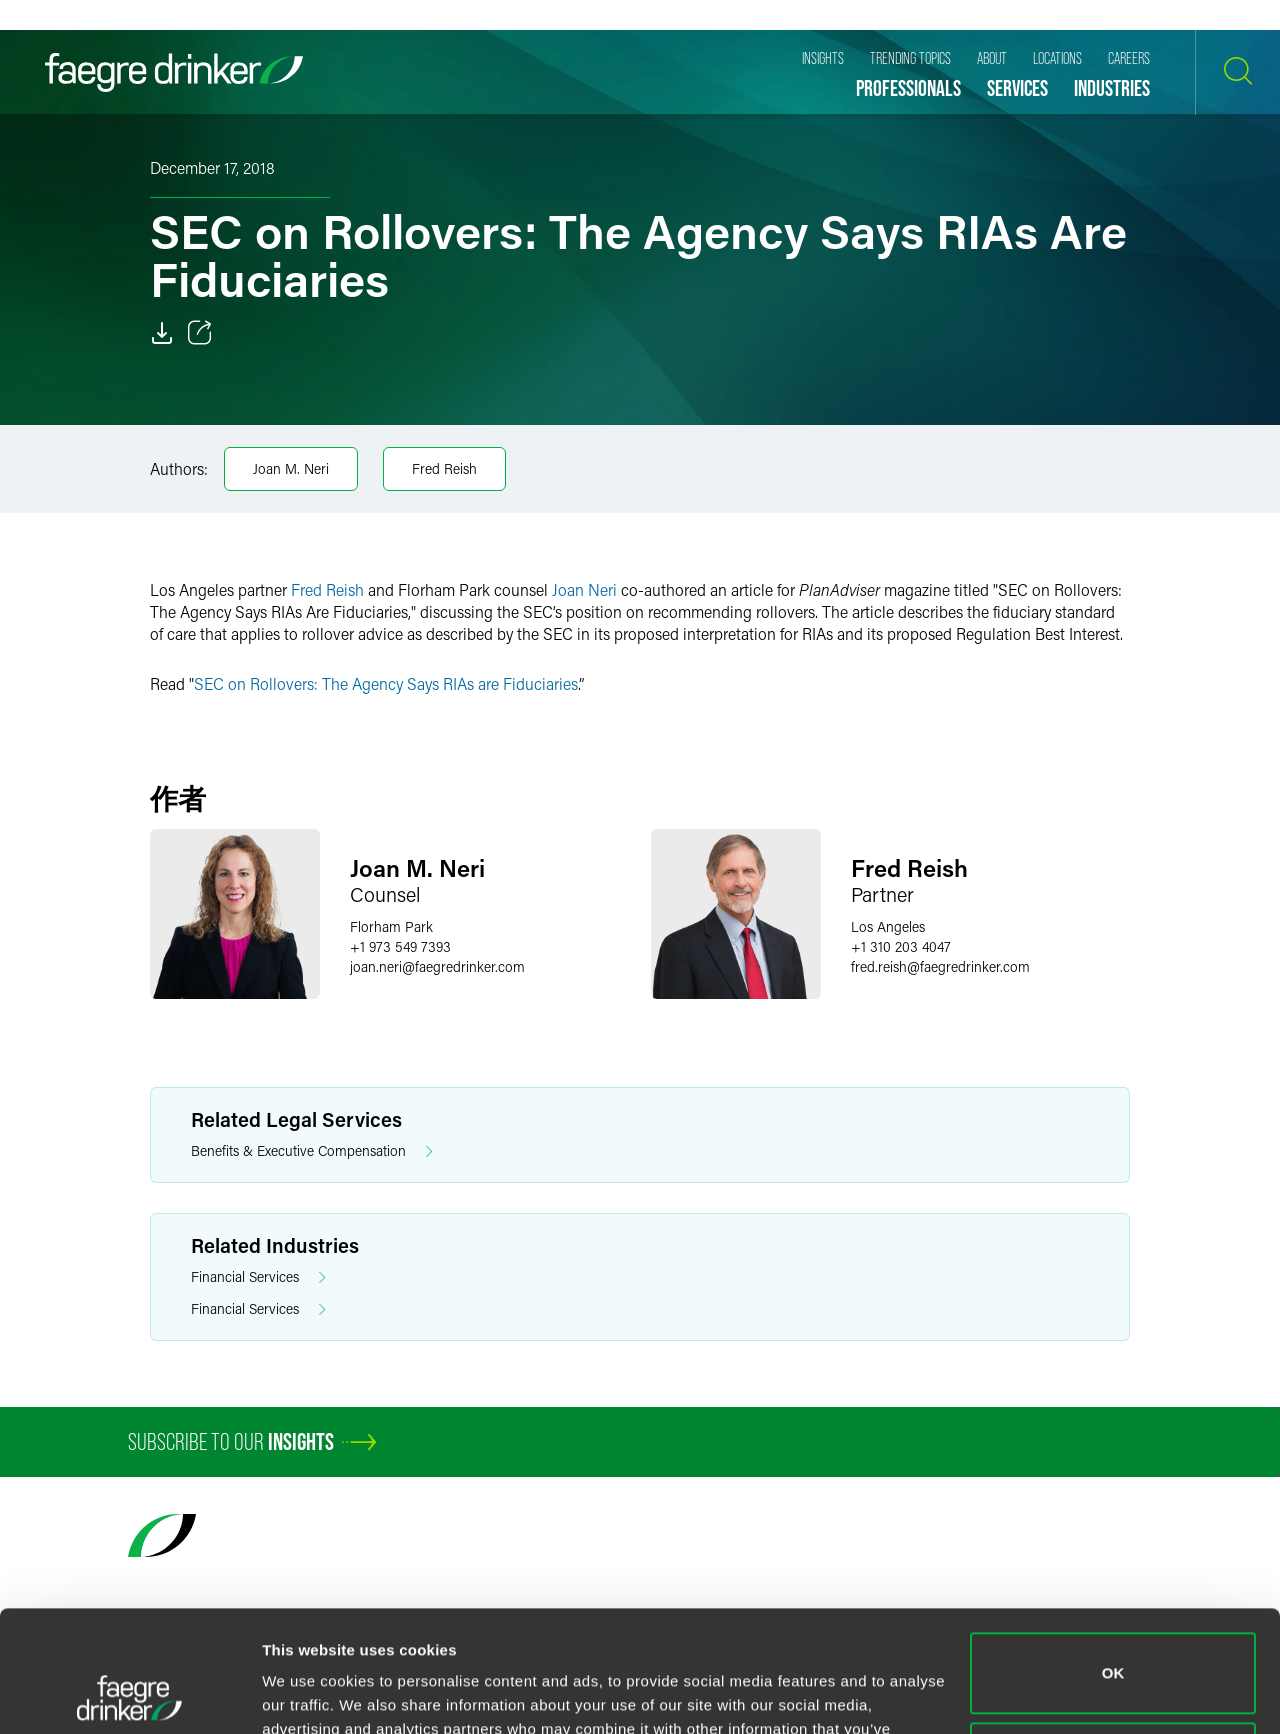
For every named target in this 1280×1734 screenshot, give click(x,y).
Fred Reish (444, 468)
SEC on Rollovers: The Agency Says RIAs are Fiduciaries (386, 683)
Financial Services (258, 1277)
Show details (308, 1694)
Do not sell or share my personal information (1113, 1648)
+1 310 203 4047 (901, 946)
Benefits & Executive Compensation (312, 1151)
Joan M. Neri (291, 468)
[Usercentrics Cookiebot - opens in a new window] (129, 1695)
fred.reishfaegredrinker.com (940, 966)
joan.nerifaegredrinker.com (437, 966)
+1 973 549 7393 (400, 946)
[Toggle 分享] (200, 333)
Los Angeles (888, 926)
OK (1113, 1559)
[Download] (162, 333)
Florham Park (391, 926)
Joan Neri (586, 589)
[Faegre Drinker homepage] (174, 72)
